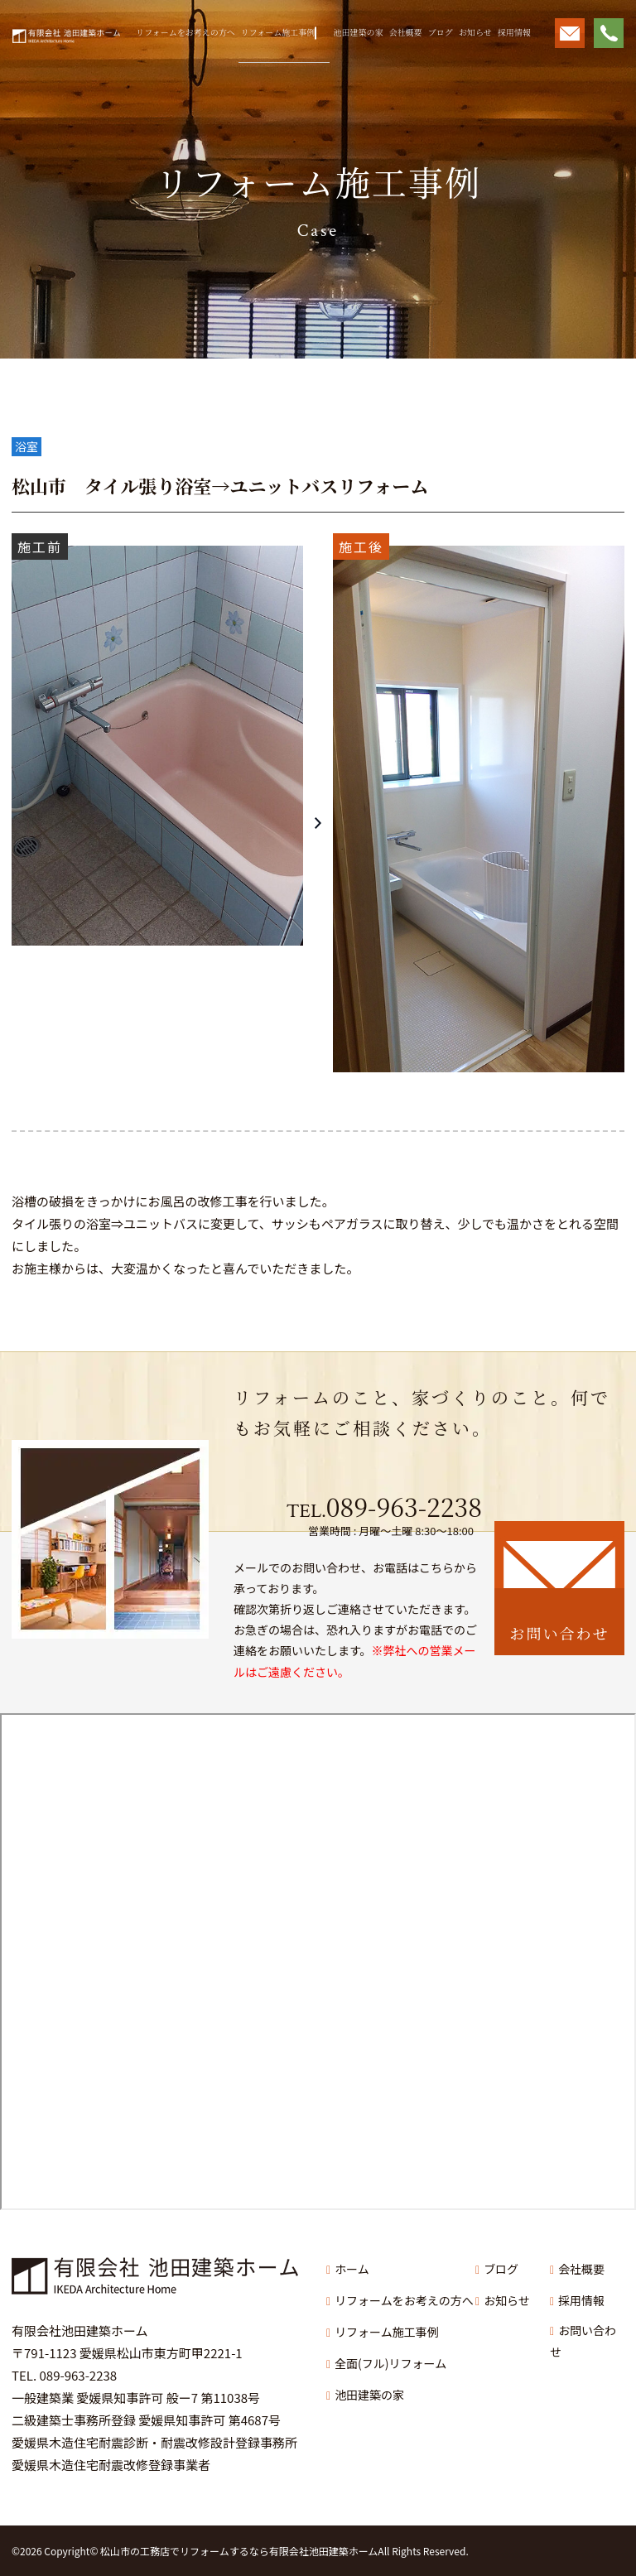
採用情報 (514, 32)
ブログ (440, 32)
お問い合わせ (583, 2341)
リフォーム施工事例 (278, 32)
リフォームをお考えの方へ (185, 32)
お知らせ (475, 32)
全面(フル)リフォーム (390, 2363)
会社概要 (405, 32)
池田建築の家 (358, 32)
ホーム (352, 2269)
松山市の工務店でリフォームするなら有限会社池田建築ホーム (239, 2551)
